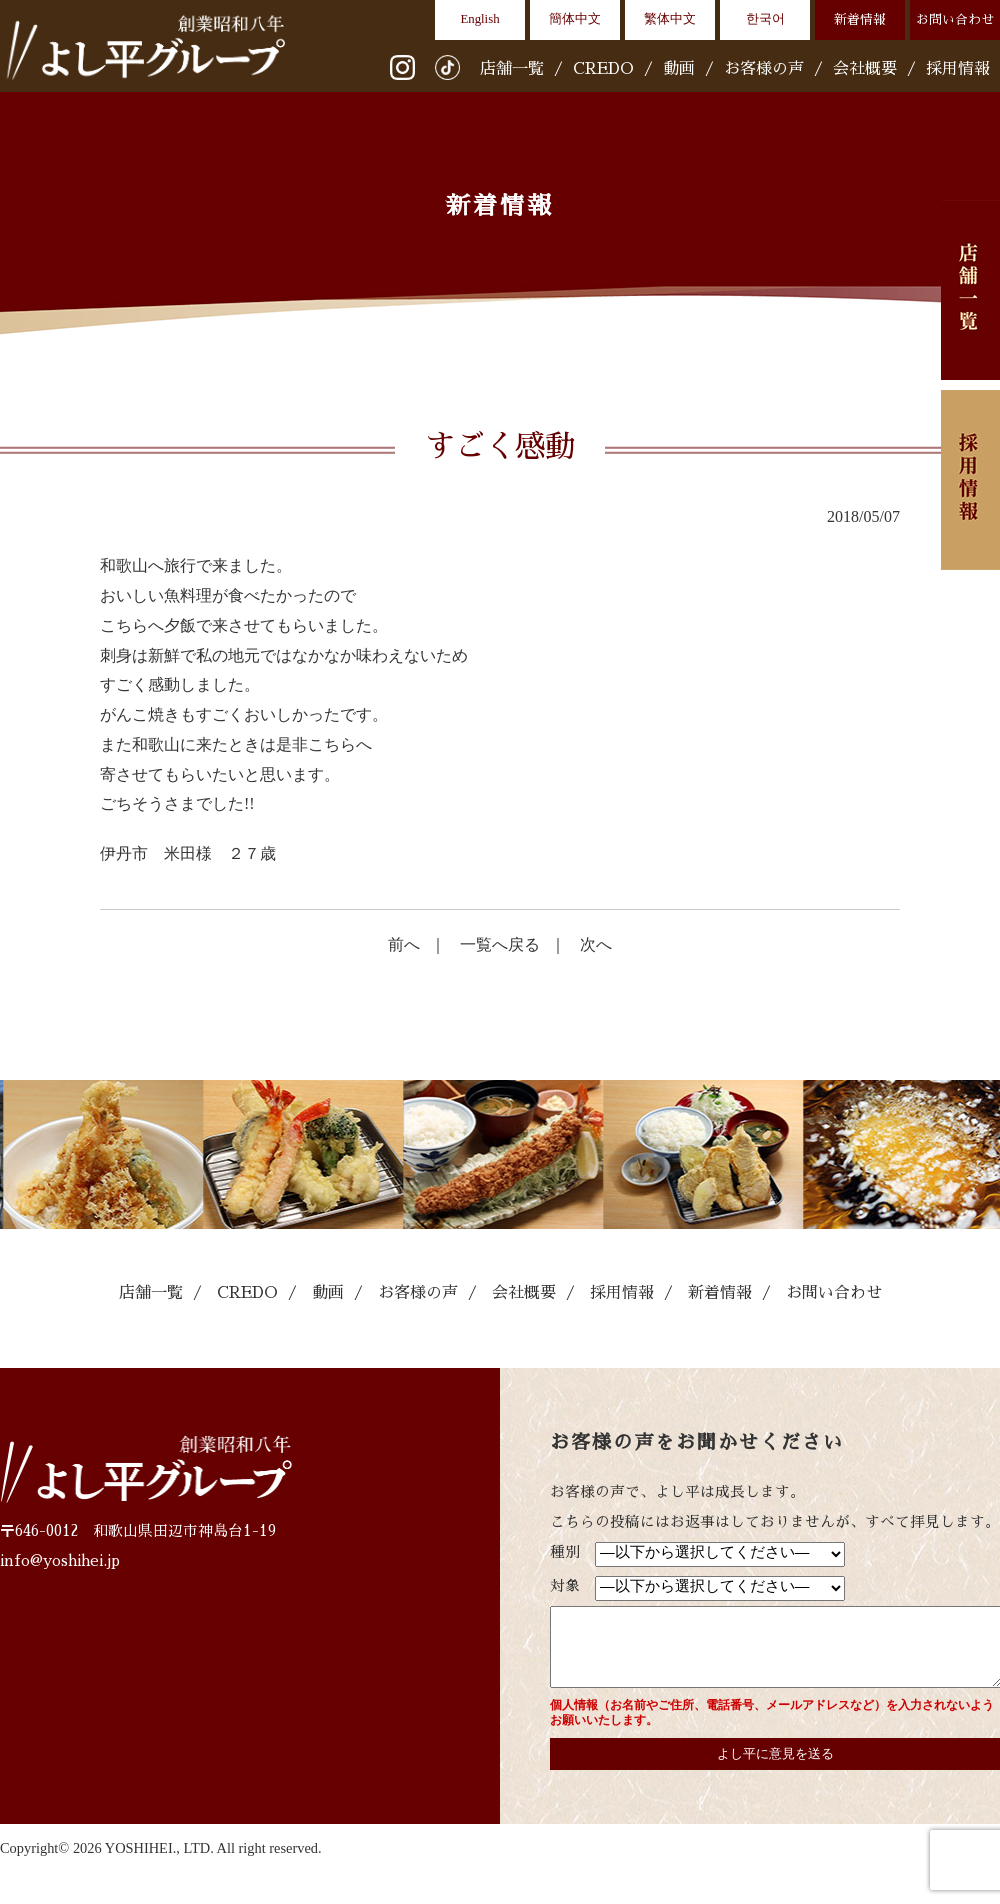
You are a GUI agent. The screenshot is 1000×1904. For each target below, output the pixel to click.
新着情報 (860, 19)
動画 (679, 69)
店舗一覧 (512, 69)
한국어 (765, 19)
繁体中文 (670, 19)
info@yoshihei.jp (60, 1561)
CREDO (603, 69)
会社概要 (865, 69)
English (479, 19)
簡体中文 (575, 19)
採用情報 (958, 69)
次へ (596, 944)
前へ (404, 944)
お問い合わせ (955, 19)
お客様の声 (764, 69)
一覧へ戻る (500, 944)
